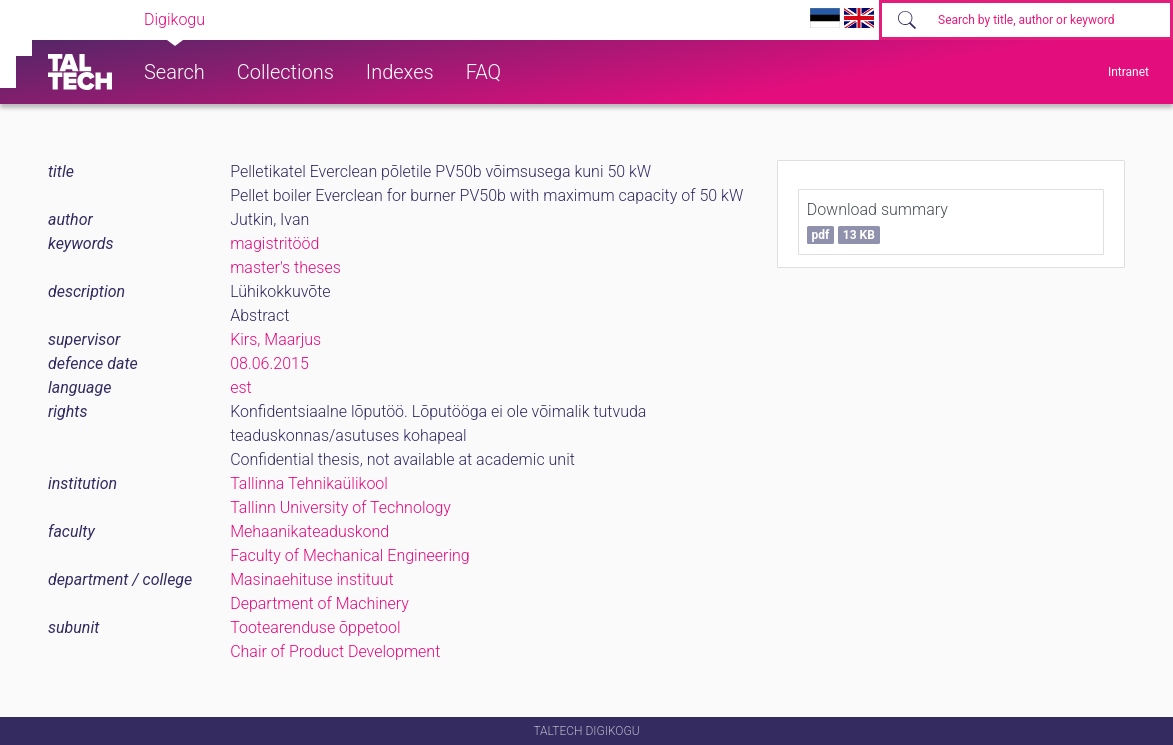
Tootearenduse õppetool (315, 627)
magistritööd (274, 243)
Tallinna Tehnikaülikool (309, 483)
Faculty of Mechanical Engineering (350, 555)
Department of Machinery (319, 603)
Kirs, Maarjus (275, 339)
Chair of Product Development (335, 651)
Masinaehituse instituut (311, 579)
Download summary (877, 222)
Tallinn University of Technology (340, 507)
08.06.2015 (269, 363)
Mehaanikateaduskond (309, 531)
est (241, 387)
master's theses (285, 267)
